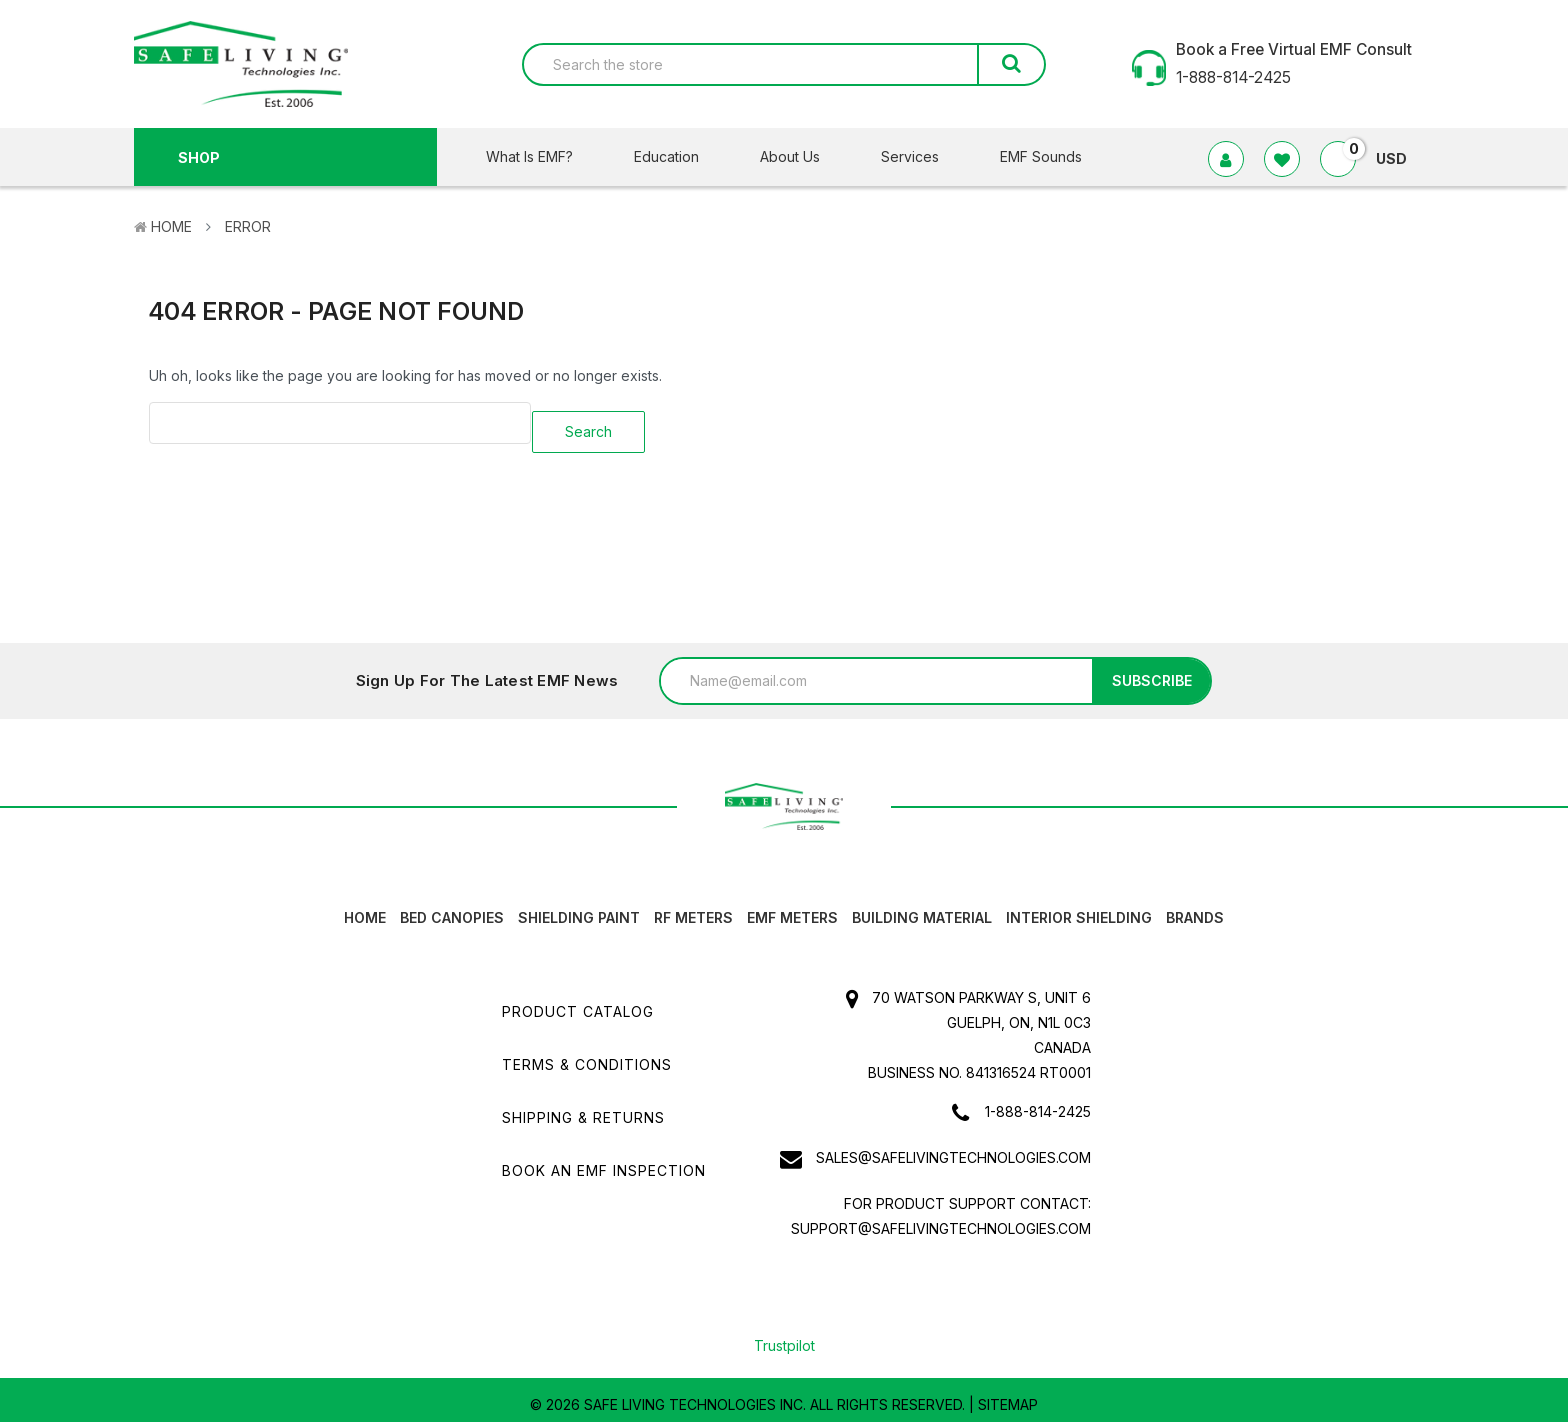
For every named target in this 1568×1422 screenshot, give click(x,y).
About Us (802, 156)
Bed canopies (452, 908)
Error (248, 226)
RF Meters (693, 908)
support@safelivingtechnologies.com (941, 1219)
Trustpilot (784, 1336)
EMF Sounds (1041, 156)
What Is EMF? (542, 156)
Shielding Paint (579, 908)
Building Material (922, 908)
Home (171, 226)
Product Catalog (578, 1002)
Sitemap (1008, 1395)
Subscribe (1152, 671)
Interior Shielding (1079, 908)
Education (679, 156)
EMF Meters (792, 908)
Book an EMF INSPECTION (604, 1161)
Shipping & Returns (583, 1108)
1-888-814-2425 (1038, 1102)
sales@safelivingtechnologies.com (953, 1148)
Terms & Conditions (587, 1055)
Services (922, 156)
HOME (365, 908)
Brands (1195, 908)
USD (1399, 158)
